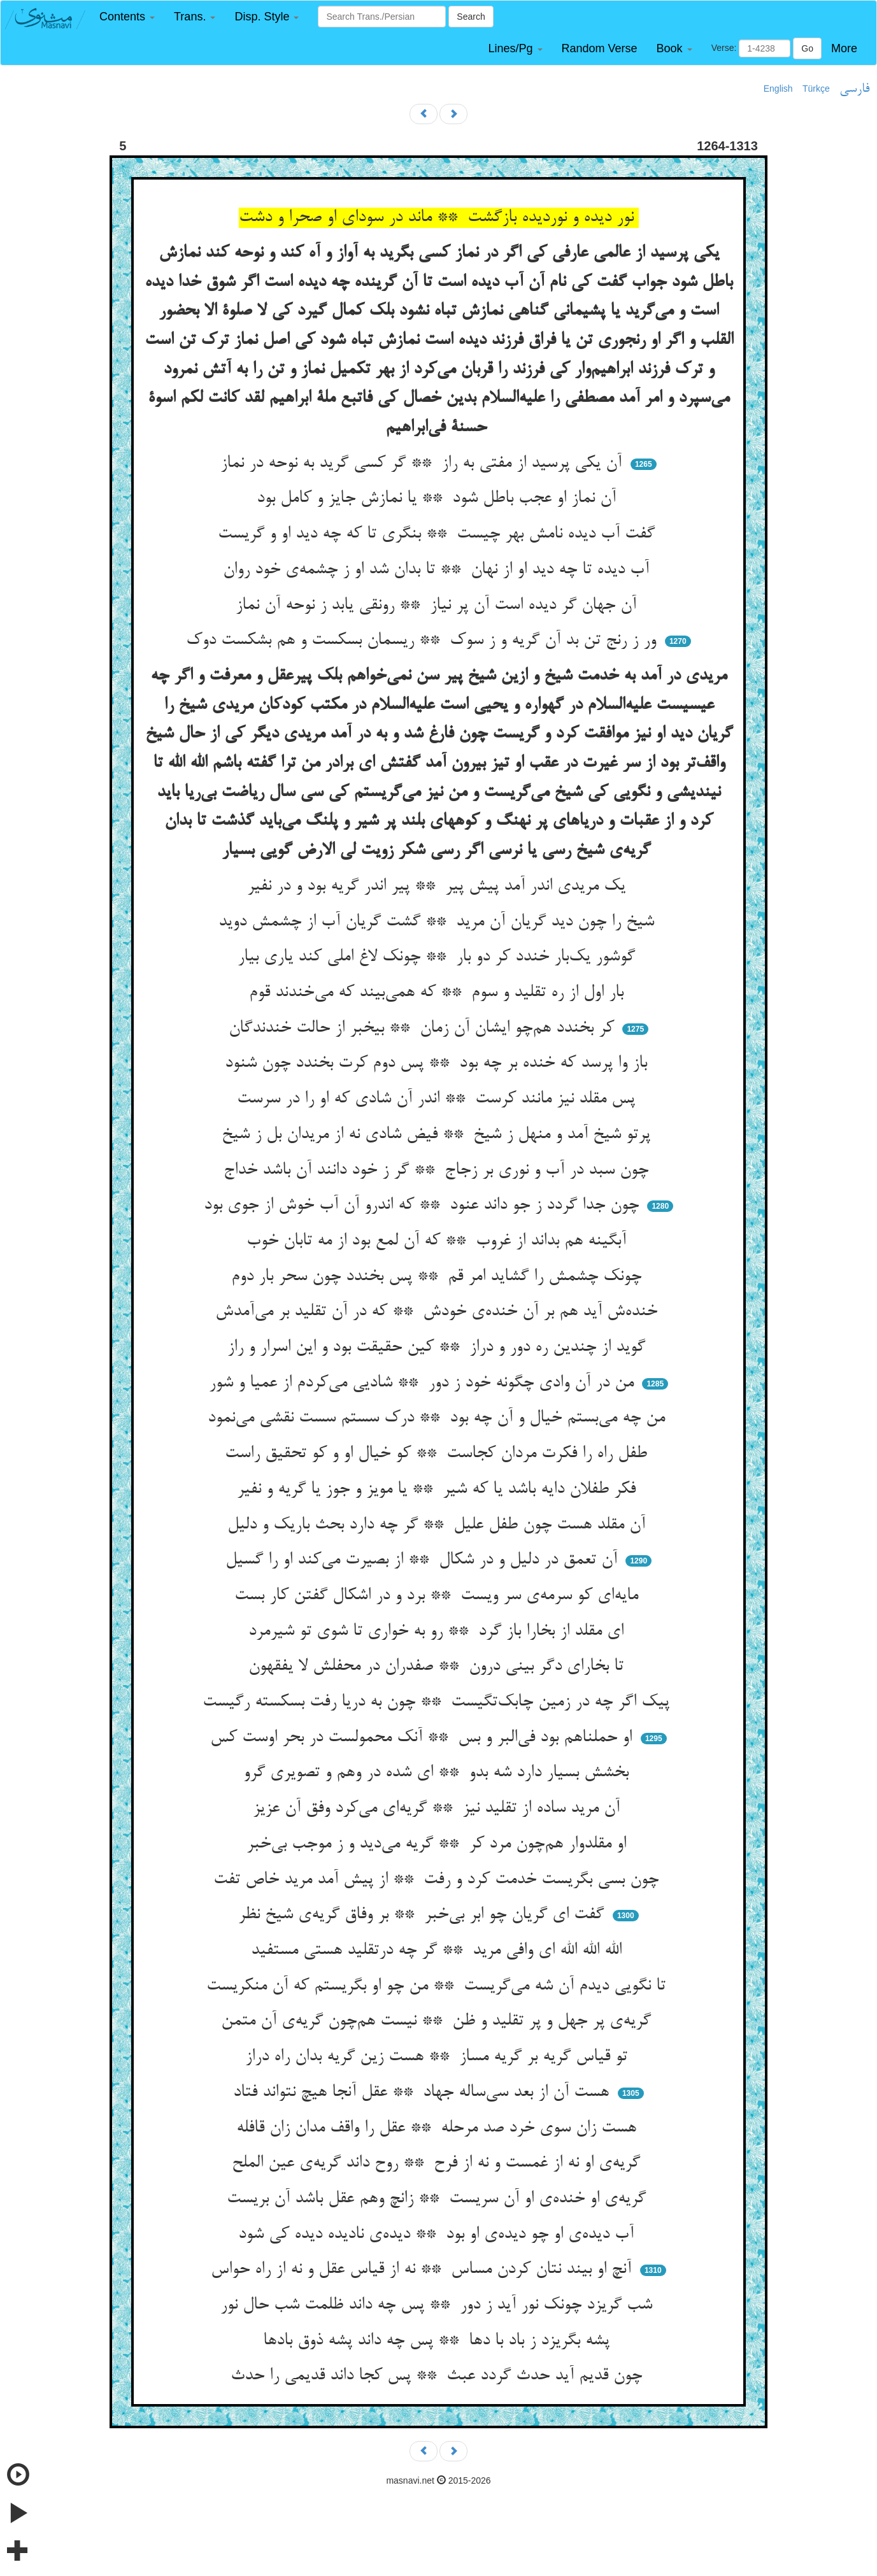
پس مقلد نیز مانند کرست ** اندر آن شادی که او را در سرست (438, 1099)
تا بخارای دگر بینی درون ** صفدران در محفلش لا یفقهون (438, 1666)
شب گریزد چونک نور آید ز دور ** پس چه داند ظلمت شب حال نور (438, 2305)
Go (807, 48)
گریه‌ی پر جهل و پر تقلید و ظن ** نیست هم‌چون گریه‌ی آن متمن (438, 2021)
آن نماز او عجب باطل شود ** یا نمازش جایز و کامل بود (439, 498)
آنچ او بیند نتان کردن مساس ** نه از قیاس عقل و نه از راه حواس (423, 2269)
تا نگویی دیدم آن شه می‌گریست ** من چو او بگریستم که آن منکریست (438, 1986)
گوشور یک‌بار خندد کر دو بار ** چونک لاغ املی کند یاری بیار (439, 957)
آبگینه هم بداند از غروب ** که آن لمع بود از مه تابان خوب (438, 1241)
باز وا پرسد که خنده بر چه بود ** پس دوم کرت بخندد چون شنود (438, 1063)
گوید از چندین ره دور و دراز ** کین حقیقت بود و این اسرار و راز (438, 1347)
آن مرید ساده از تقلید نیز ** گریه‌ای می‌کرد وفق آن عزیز (439, 1808)
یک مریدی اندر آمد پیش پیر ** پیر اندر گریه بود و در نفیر (439, 886)
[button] (127, 17)
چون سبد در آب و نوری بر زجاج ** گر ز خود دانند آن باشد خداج (438, 1170)
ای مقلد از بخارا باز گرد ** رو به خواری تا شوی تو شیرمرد (438, 1631)
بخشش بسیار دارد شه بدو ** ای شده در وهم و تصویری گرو (438, 1773)
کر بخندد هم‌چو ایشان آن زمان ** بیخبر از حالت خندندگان (424, 1028)
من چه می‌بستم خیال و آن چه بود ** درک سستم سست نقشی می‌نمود (439, 1418)
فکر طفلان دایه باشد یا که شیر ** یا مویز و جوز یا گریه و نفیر (439, 1489)
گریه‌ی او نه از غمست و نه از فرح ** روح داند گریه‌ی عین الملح (438, 2163)
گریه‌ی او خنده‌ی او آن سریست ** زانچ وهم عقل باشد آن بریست (439, 2199)
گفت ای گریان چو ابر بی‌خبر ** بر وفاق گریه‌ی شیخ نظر (423, 1915)
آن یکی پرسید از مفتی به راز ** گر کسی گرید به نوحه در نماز (423, 463)
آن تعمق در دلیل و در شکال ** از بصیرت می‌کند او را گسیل (423, 1560)
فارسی (854, 89)
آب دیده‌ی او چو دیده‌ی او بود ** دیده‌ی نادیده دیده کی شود (438, 2234)
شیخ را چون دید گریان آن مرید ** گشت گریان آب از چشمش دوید (438, 922)
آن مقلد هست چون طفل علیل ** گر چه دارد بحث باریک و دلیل (438, 1525)
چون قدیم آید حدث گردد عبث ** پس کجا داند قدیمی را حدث (439, 2376)
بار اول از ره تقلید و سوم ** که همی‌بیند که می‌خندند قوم (439, 993)
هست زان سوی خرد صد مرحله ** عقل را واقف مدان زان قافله (438, 2128)
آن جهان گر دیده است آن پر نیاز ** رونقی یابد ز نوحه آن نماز (438, 605)
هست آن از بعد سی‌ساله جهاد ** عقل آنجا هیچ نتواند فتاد (423, 2092)
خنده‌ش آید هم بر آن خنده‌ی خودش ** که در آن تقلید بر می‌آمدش (438, 1312)
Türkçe (816, 88)
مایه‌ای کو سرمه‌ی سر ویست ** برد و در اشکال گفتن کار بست (438, 1596)
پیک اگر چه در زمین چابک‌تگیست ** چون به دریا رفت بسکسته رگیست (438, 1702)
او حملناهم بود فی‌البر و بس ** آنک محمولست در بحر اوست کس (423, 1738)
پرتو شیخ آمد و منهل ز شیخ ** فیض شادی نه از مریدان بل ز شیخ (438, 1135)
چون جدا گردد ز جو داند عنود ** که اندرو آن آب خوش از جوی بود (424, 1205)
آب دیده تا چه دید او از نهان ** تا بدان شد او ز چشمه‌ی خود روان (438, 570)
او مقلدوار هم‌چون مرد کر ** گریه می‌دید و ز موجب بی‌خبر (438, 1844)
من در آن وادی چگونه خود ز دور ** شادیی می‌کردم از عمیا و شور (424, 1383)
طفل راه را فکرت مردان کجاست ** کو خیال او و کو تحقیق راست (438, 1454)
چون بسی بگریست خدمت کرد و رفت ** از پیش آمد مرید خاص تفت (438, 1880)
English (778, 88)
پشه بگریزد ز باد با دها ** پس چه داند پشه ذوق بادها (439, 2341)
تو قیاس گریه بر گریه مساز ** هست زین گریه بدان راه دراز (438, 2057)
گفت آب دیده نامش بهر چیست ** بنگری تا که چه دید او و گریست (439, 534)
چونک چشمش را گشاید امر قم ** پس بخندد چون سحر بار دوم (438, 1277)
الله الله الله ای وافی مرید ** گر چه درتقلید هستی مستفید (439, 1950)
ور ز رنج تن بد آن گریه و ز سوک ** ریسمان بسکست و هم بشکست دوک (423, 640)
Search (471, 16)
